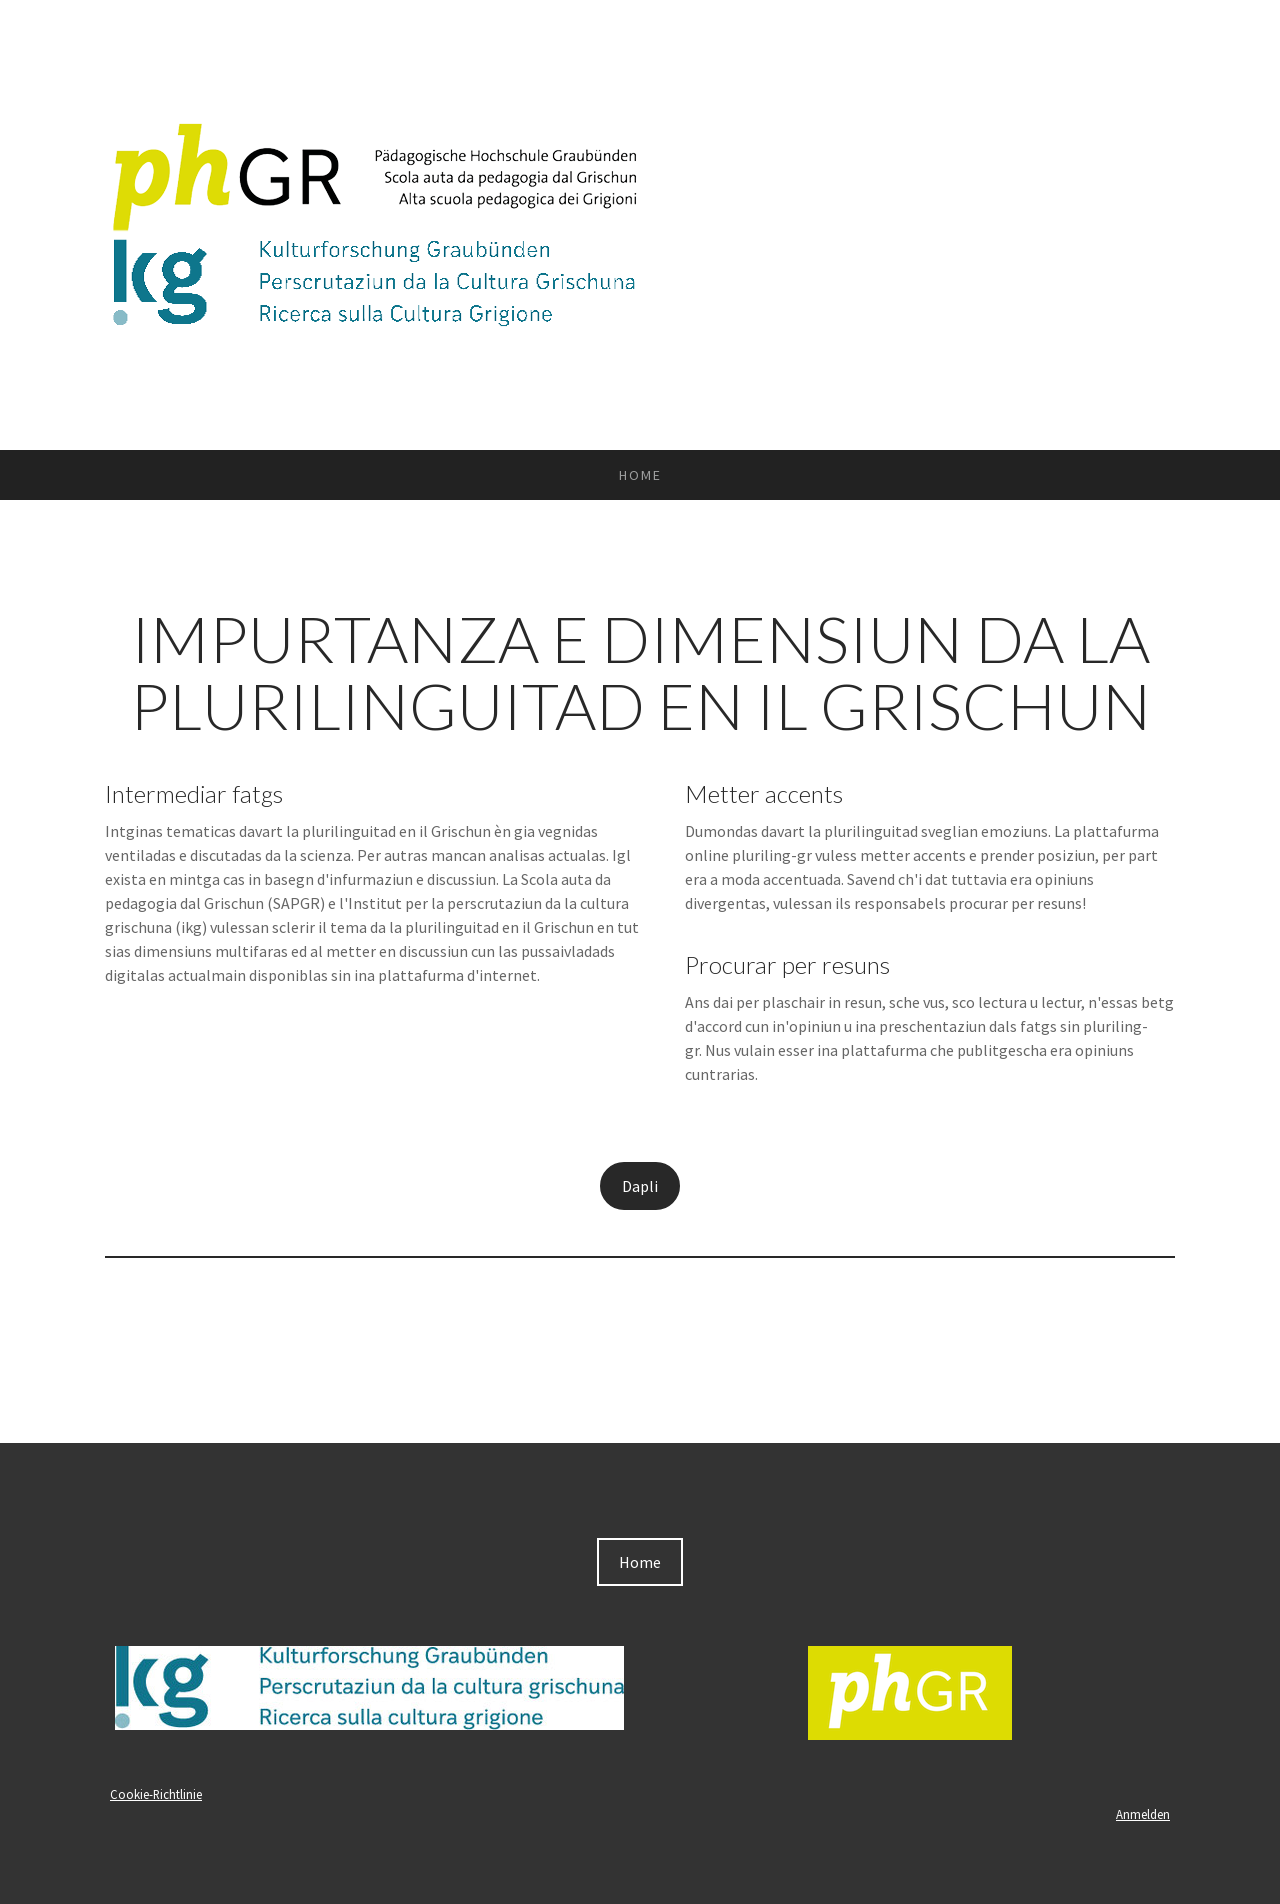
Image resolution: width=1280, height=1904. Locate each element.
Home (640, 475)
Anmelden (1143, 1814)
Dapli (640, 1186)
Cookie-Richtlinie (156, 1794)
